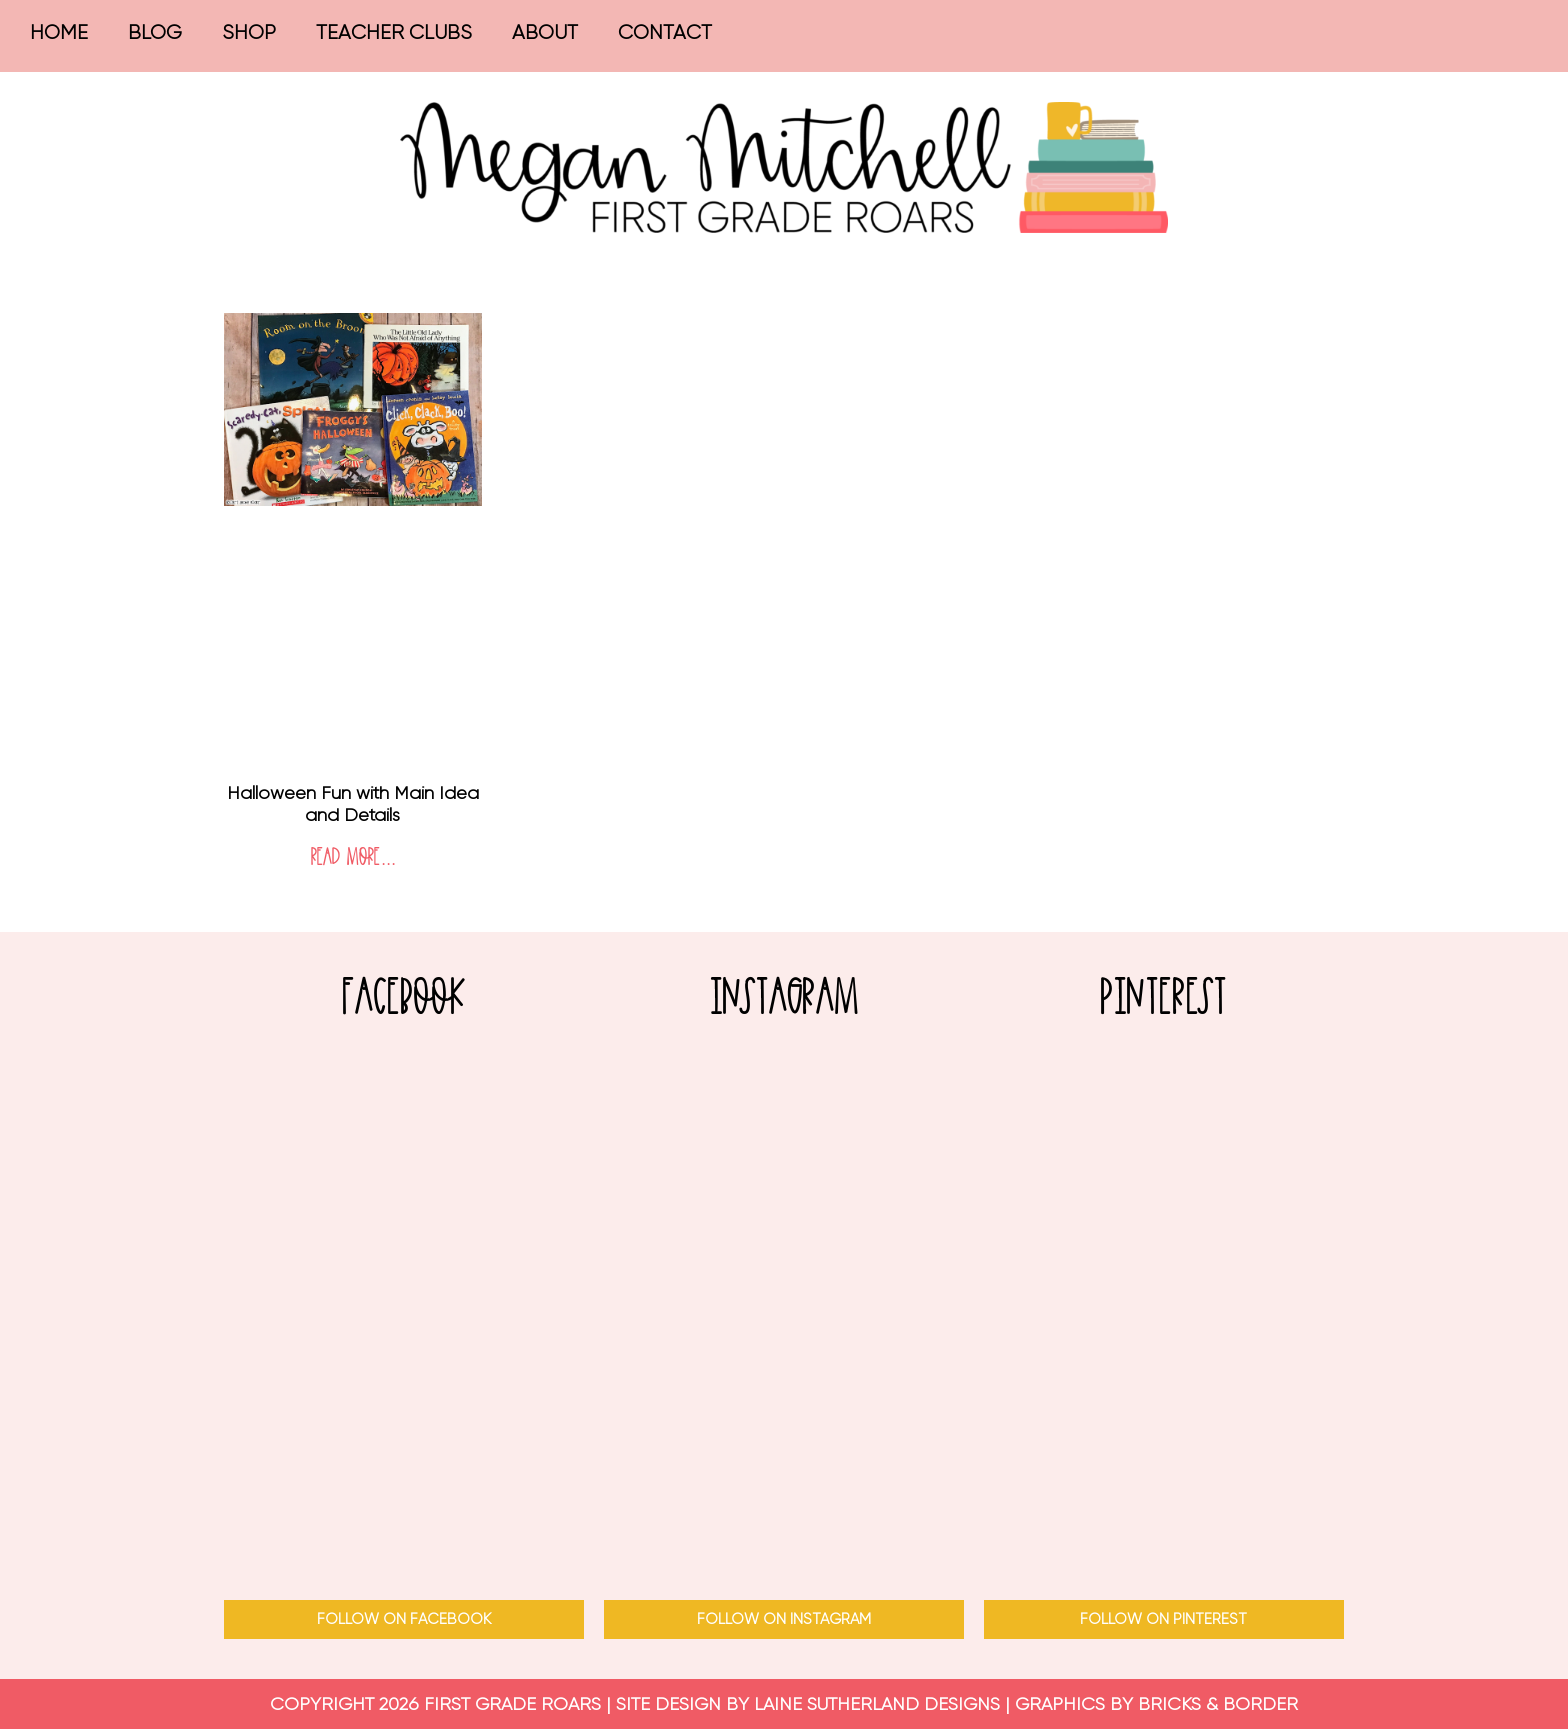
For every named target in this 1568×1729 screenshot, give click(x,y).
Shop (249, 32)
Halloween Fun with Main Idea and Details (353, 804)
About (545, 32)
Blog (155, 32)
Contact (665, 32)
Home (59, 32)
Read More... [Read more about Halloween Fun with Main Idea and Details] (353, 858)
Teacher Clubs (394, 32)
